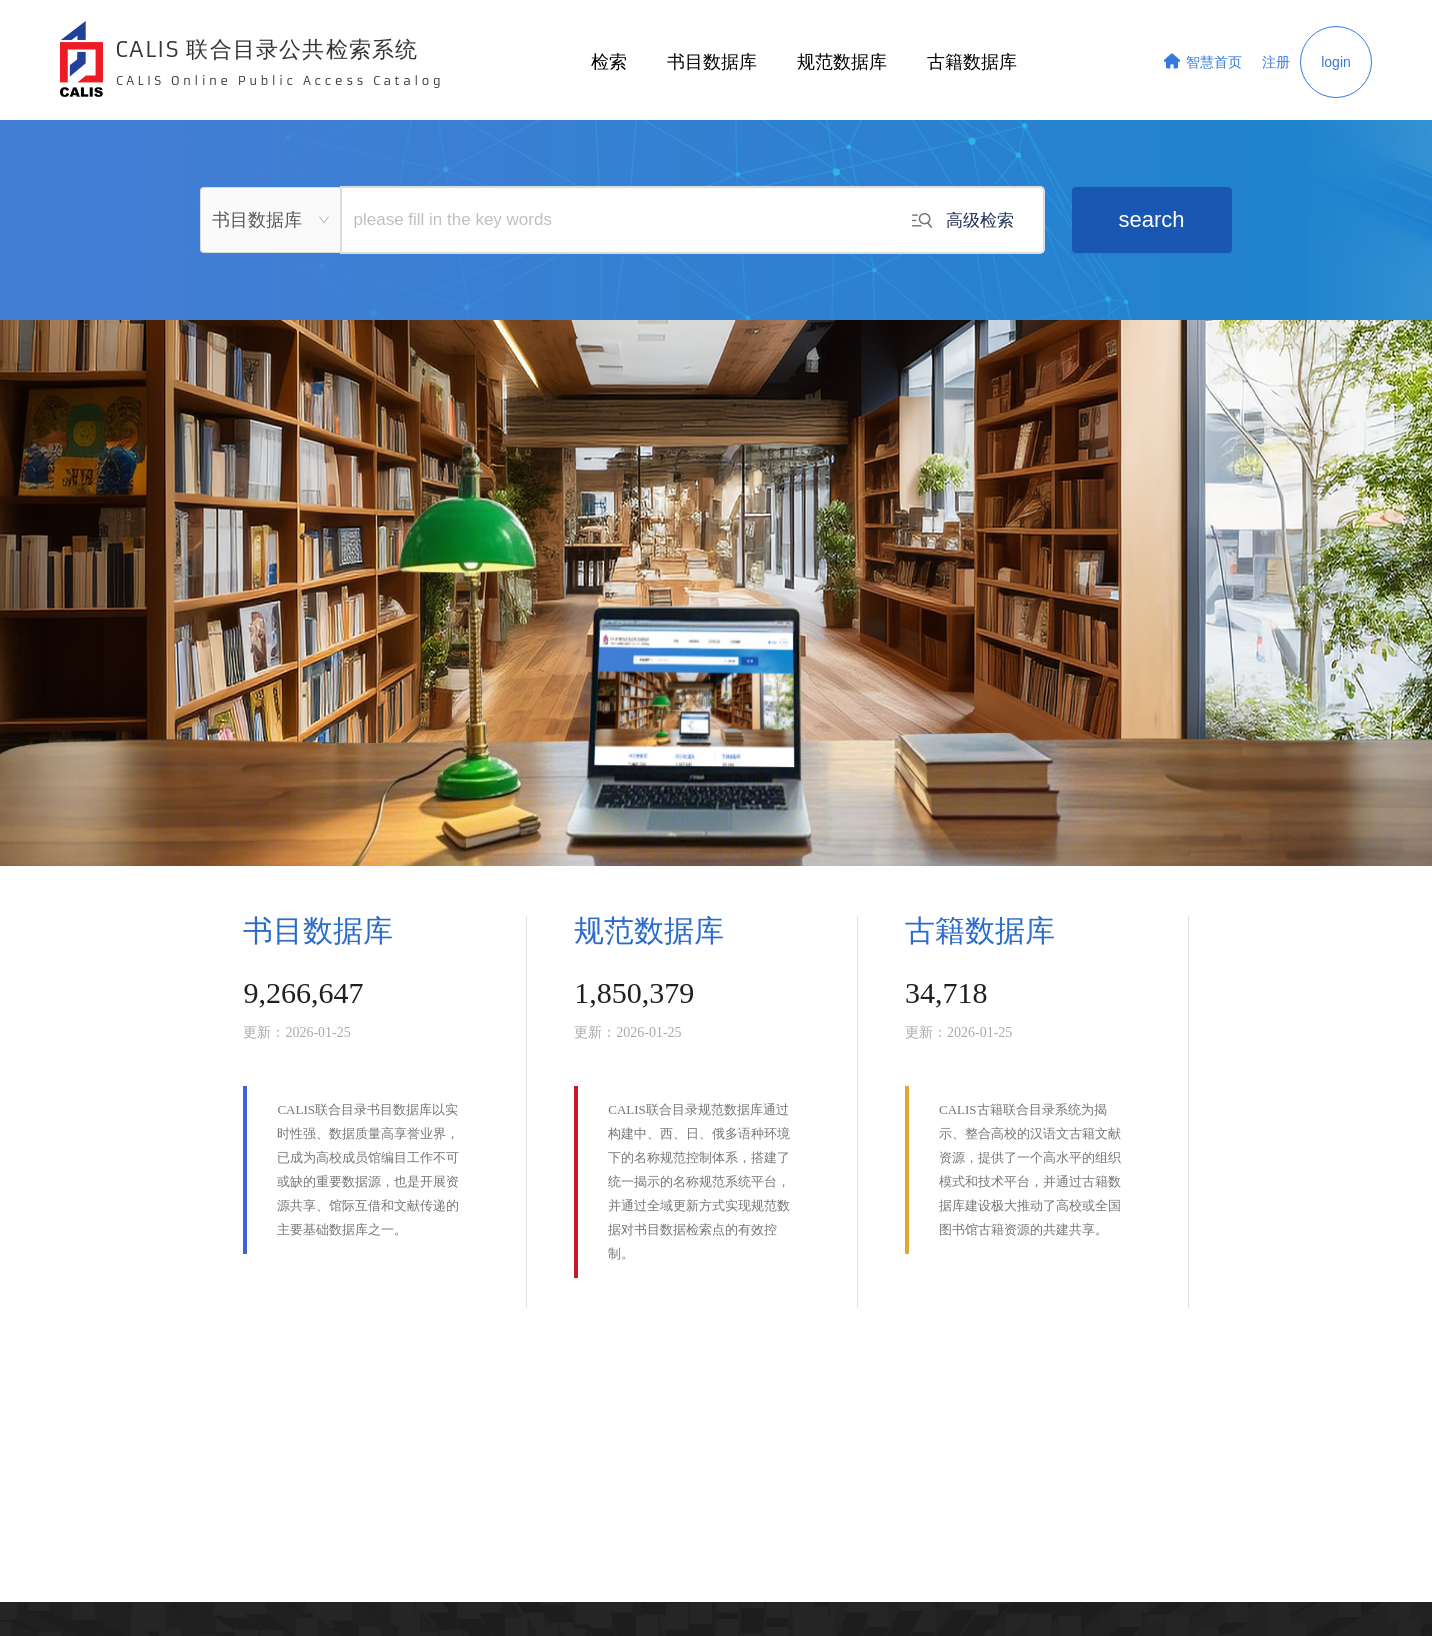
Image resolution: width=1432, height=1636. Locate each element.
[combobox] (271, 220)
